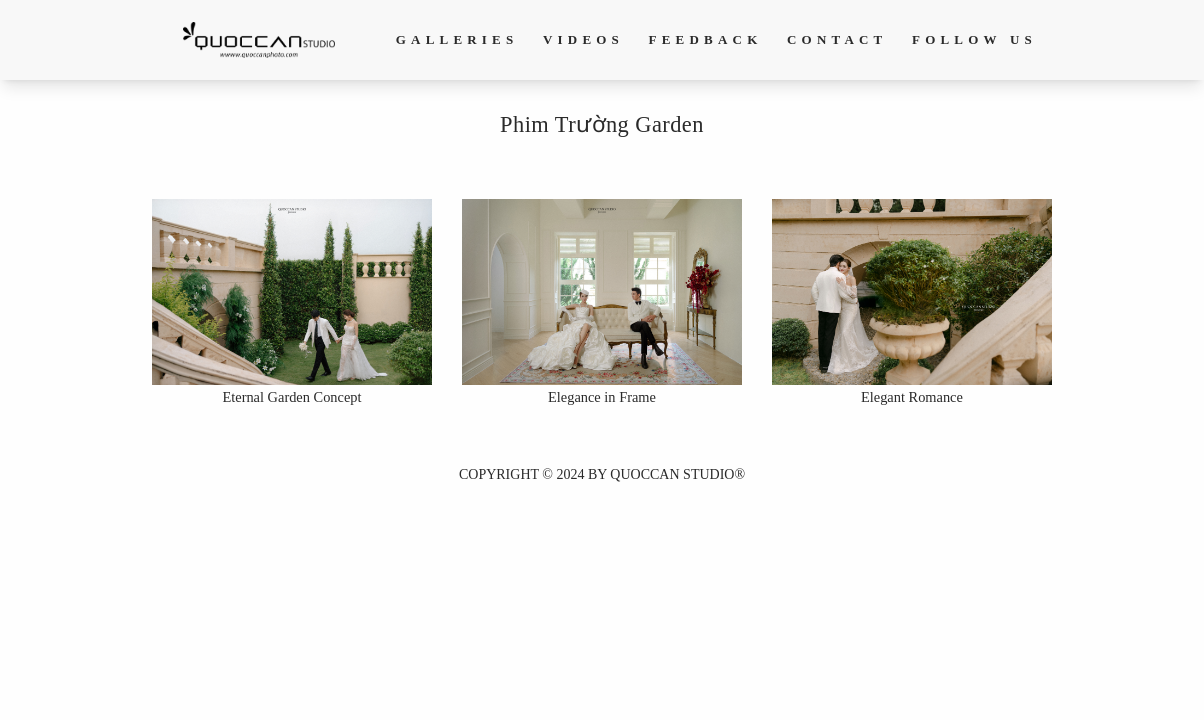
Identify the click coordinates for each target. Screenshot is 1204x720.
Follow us (974, 39)
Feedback (706, 39)
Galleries (457, 39)
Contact (837, 39)
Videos (583, 39)
